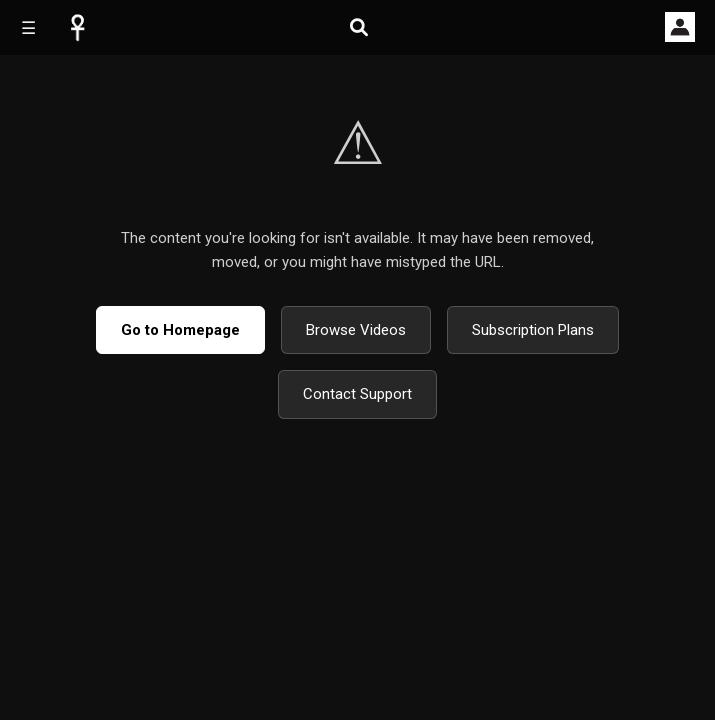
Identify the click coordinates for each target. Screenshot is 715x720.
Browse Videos (356, 330)
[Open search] (359, 27)
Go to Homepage (180, 330)
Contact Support (357, 394)
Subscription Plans (533, 330)
